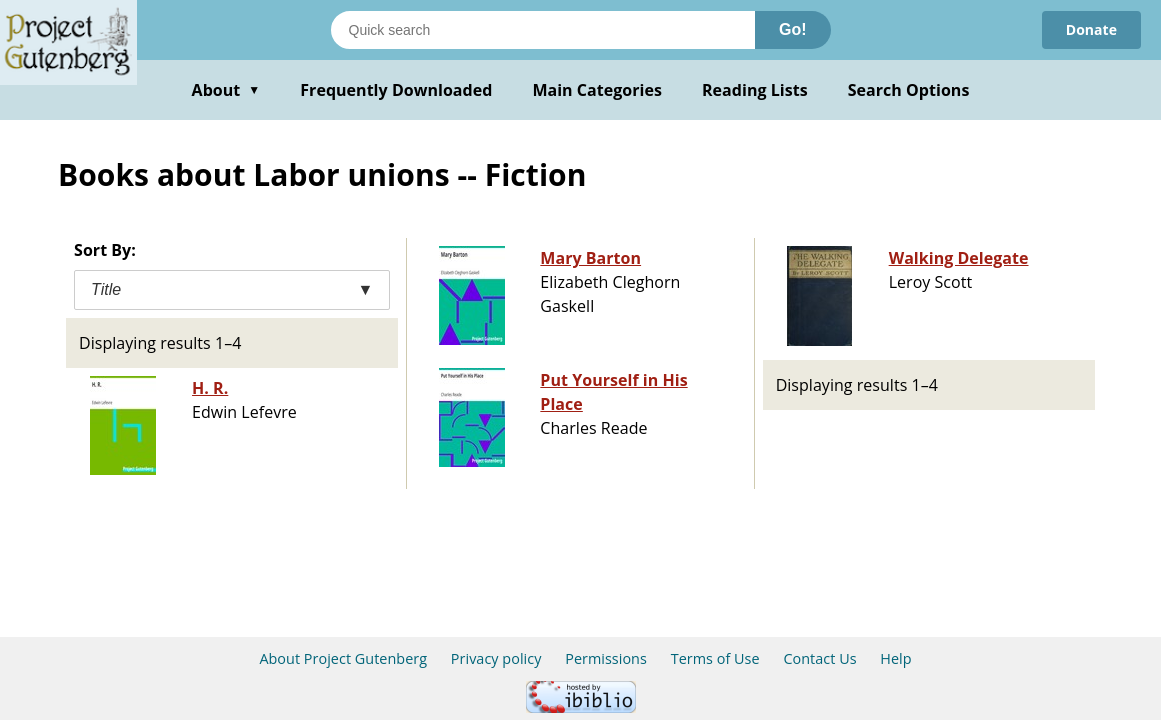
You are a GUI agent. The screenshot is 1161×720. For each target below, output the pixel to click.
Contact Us (819, 658)
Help (895, 658)
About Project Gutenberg (343, 658)
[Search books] (543, 30)
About (226, 90)
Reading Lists (755, 90)
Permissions (606, 658)
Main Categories (597, 90)
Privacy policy (496, 658)
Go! (793, 29)
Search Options (909, 90)
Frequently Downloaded (396, 90)
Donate (1091, 29)
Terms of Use (715, 658)
